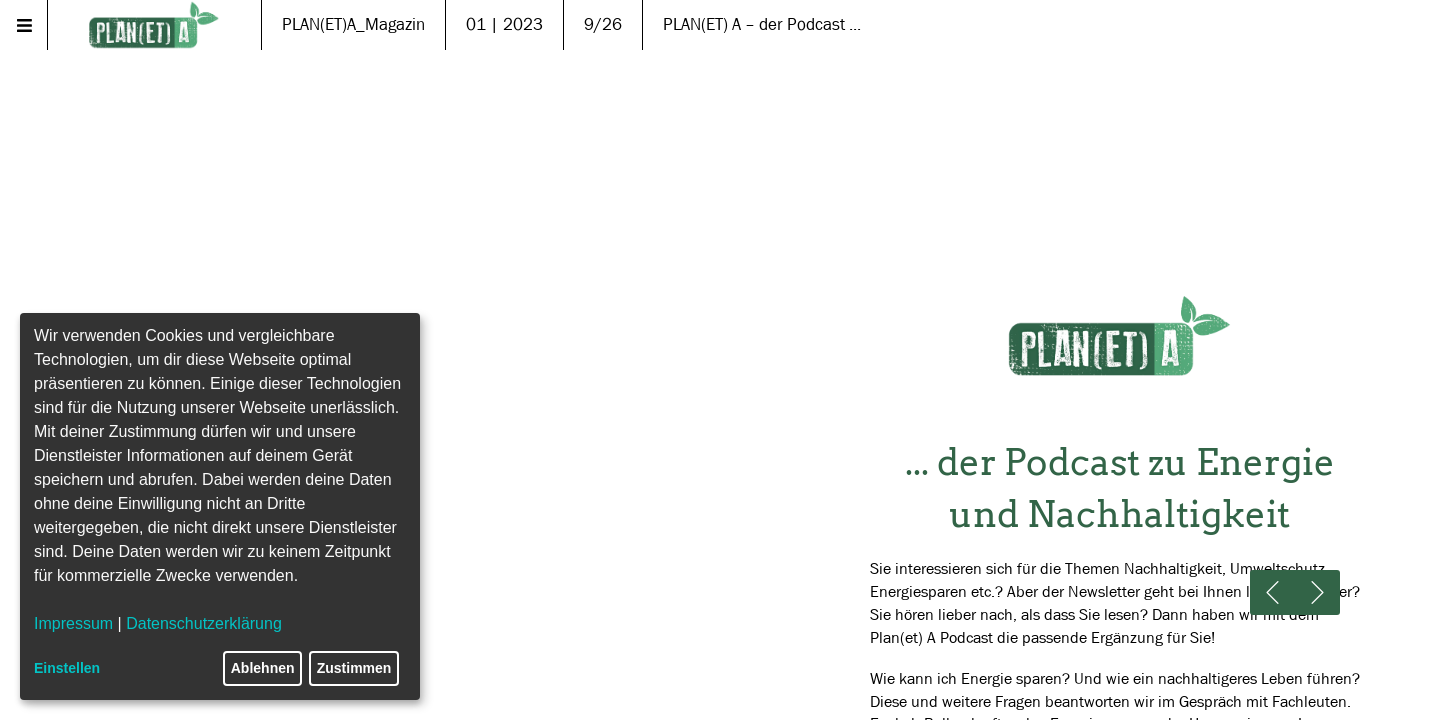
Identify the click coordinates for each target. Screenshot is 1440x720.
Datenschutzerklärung (204, 623)
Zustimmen (354, 668)
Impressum (73, 623)
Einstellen (67, 668)
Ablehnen (263, 668)
